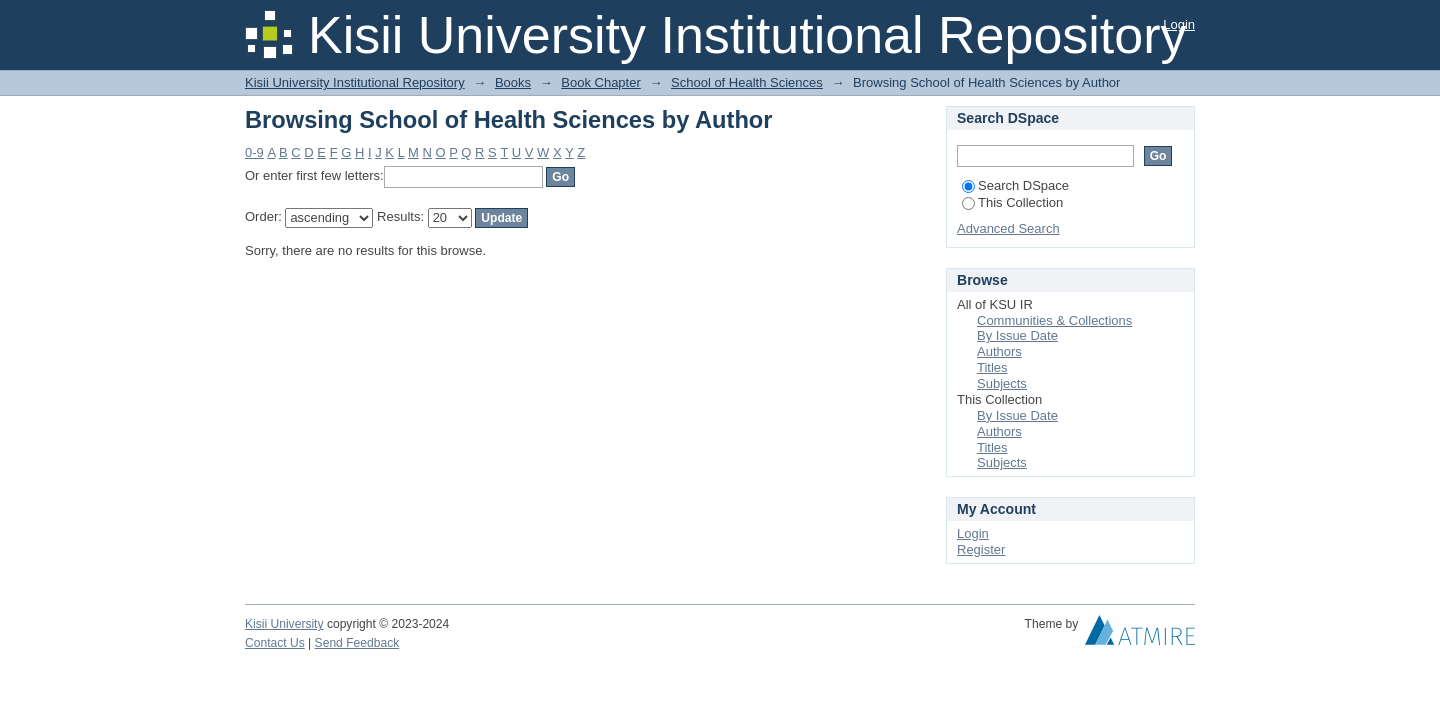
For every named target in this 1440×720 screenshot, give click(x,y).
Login (1179, 24)
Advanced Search (1008, 228)
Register (981, 549)
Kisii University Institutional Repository (355, 82)
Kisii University (284, 624)
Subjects (1002, 383)
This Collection (1012, 202)
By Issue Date (1017, 335)
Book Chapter (601, 82)
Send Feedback (357, 643)
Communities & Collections (1054, 320)
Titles (992, 367)
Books (513, 82)
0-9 (254, 152)
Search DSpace (1015, 185)
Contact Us (275, 643)
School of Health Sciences (747, 82)
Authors (999, 351)
